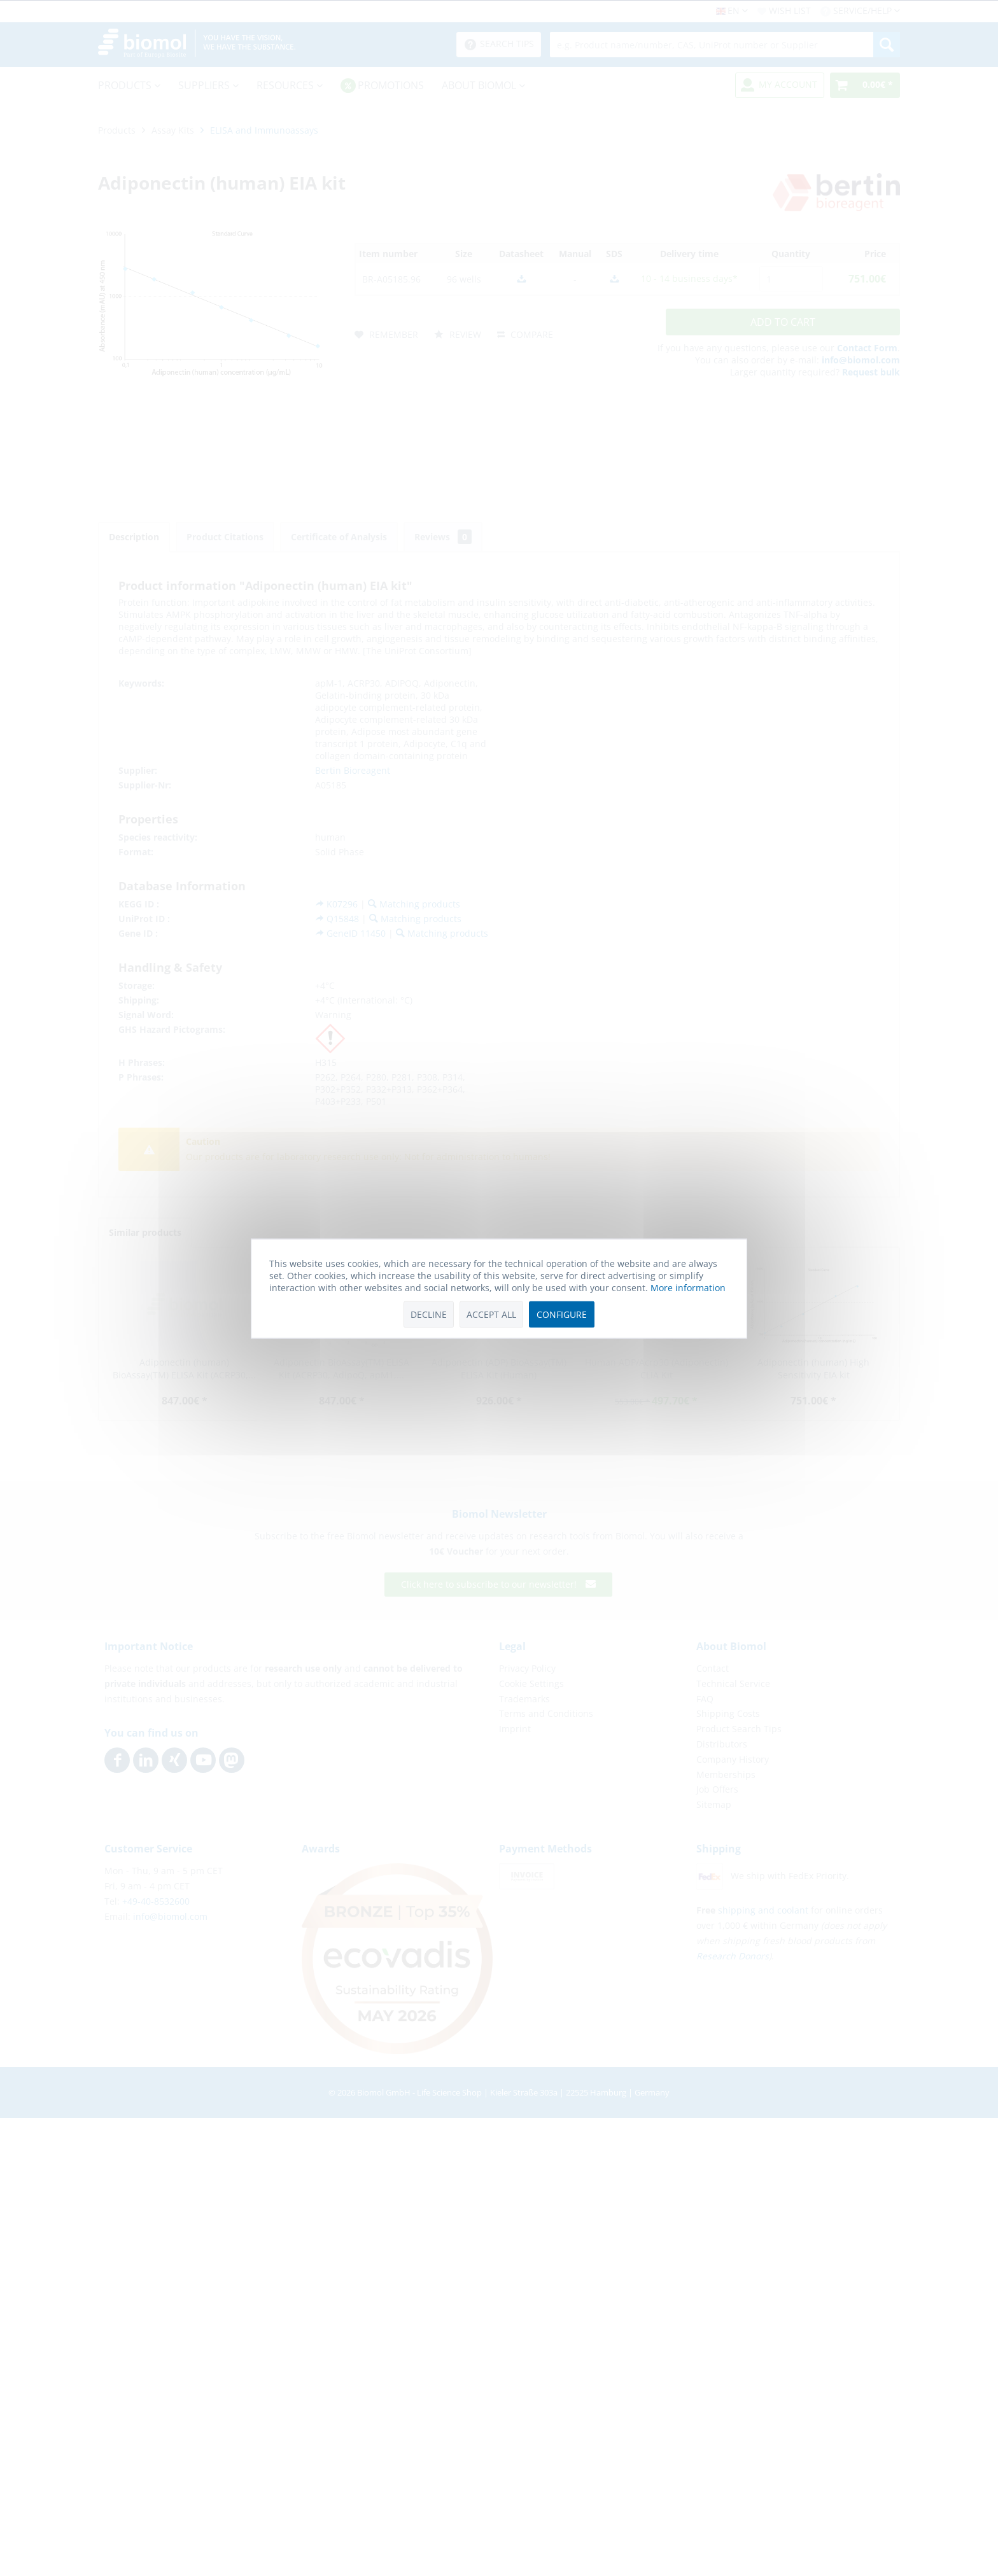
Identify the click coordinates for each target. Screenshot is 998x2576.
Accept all (491, 1314)
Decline (429, 1314)
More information (688, 1287)
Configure (562, 1314)
